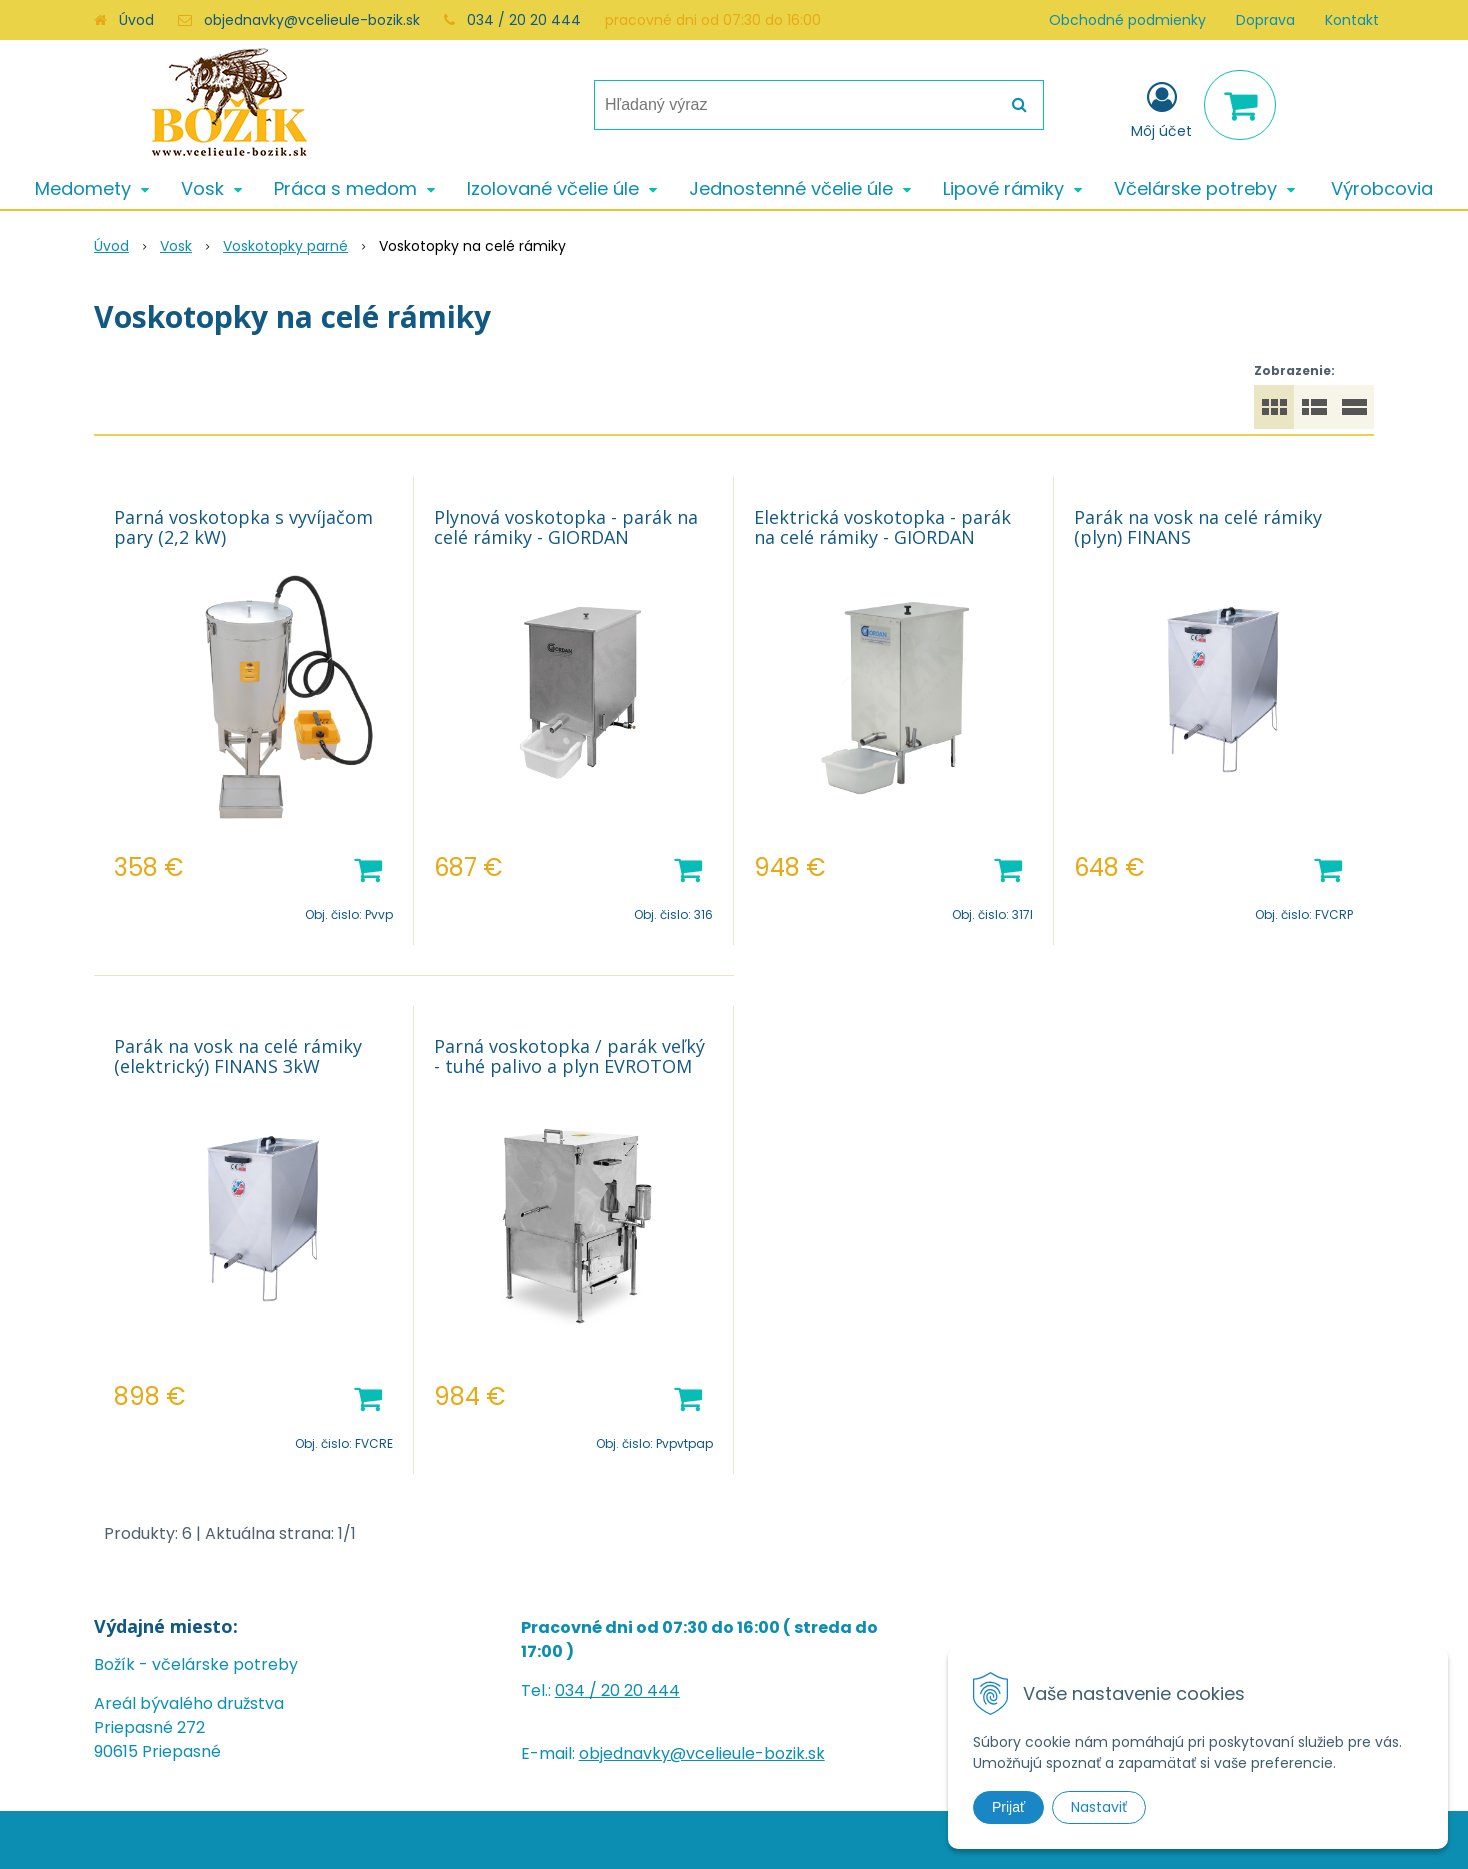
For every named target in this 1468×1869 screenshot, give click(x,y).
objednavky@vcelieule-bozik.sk (312, 20)
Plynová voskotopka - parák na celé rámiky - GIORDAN (566, 527)
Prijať (1008, 1807)
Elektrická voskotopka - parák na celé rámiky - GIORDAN (882, 527)
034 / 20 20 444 (524, 20)
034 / (578, 1690)
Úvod (136, 20)
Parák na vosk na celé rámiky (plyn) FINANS (1198, 527)
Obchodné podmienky (1127, 20)
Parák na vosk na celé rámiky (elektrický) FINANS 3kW (238, 1056)
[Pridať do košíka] (368, 868)
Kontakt (1352, 20)
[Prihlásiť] (1161, 109)
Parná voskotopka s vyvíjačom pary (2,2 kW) (243, 527)
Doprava (1265, 20)
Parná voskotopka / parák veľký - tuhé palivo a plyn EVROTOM (569, 1056)
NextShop (693, 1839)
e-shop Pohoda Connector (819, 1839)
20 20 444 (640, 1690)
